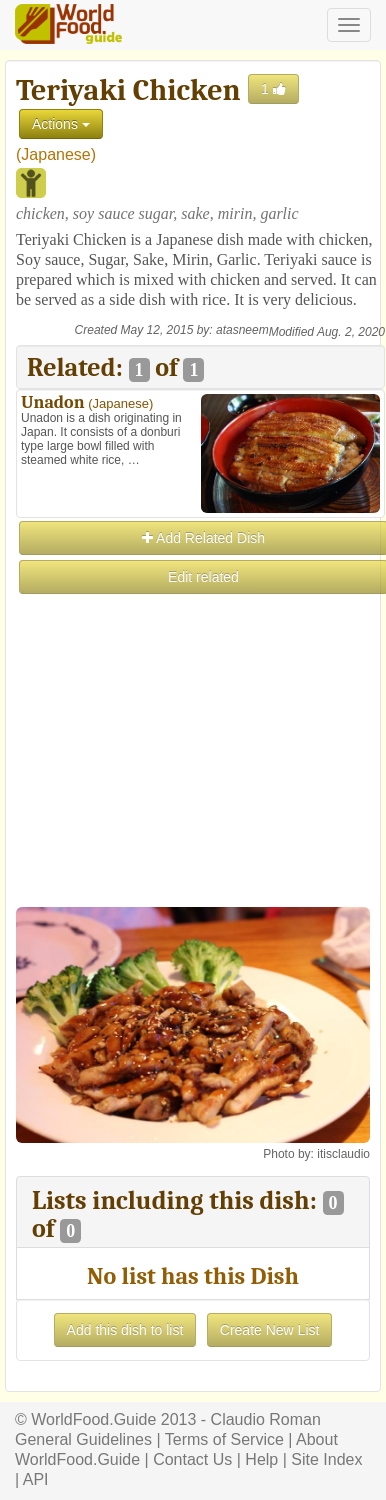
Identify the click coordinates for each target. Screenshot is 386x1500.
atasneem (242, 330)
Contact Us (192, 1459)
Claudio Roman (266, 1419)
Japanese (55, 154)
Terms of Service (224, 1439)
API (36, 1479)
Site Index (326, 1459)
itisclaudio (343, 1154)
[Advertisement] (192, 789)
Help (261, 1459)
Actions (61, 124)
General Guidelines (83, 1439)
